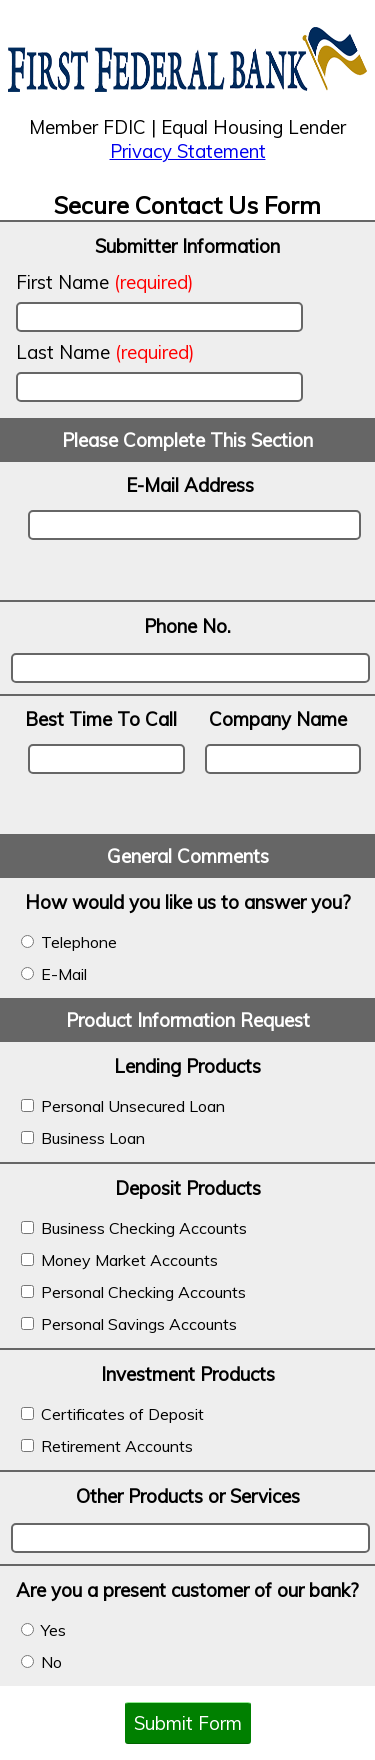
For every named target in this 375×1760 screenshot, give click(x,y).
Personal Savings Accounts (129, 1324)
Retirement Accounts (107, 1446)
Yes (43, 1630)
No (41, 1662)
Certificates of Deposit (112, 1414)
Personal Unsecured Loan (123, 1106)
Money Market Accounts (119, 1260)
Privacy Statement (188, 151)
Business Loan (83, 1138)
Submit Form (188, 1723)
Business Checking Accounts (134, 1228)
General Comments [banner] (188, 856)
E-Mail (54, 974)
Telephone (69, 942)
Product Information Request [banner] (188, 1020)
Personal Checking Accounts (133, 1292)
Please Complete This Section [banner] (187, 440)
